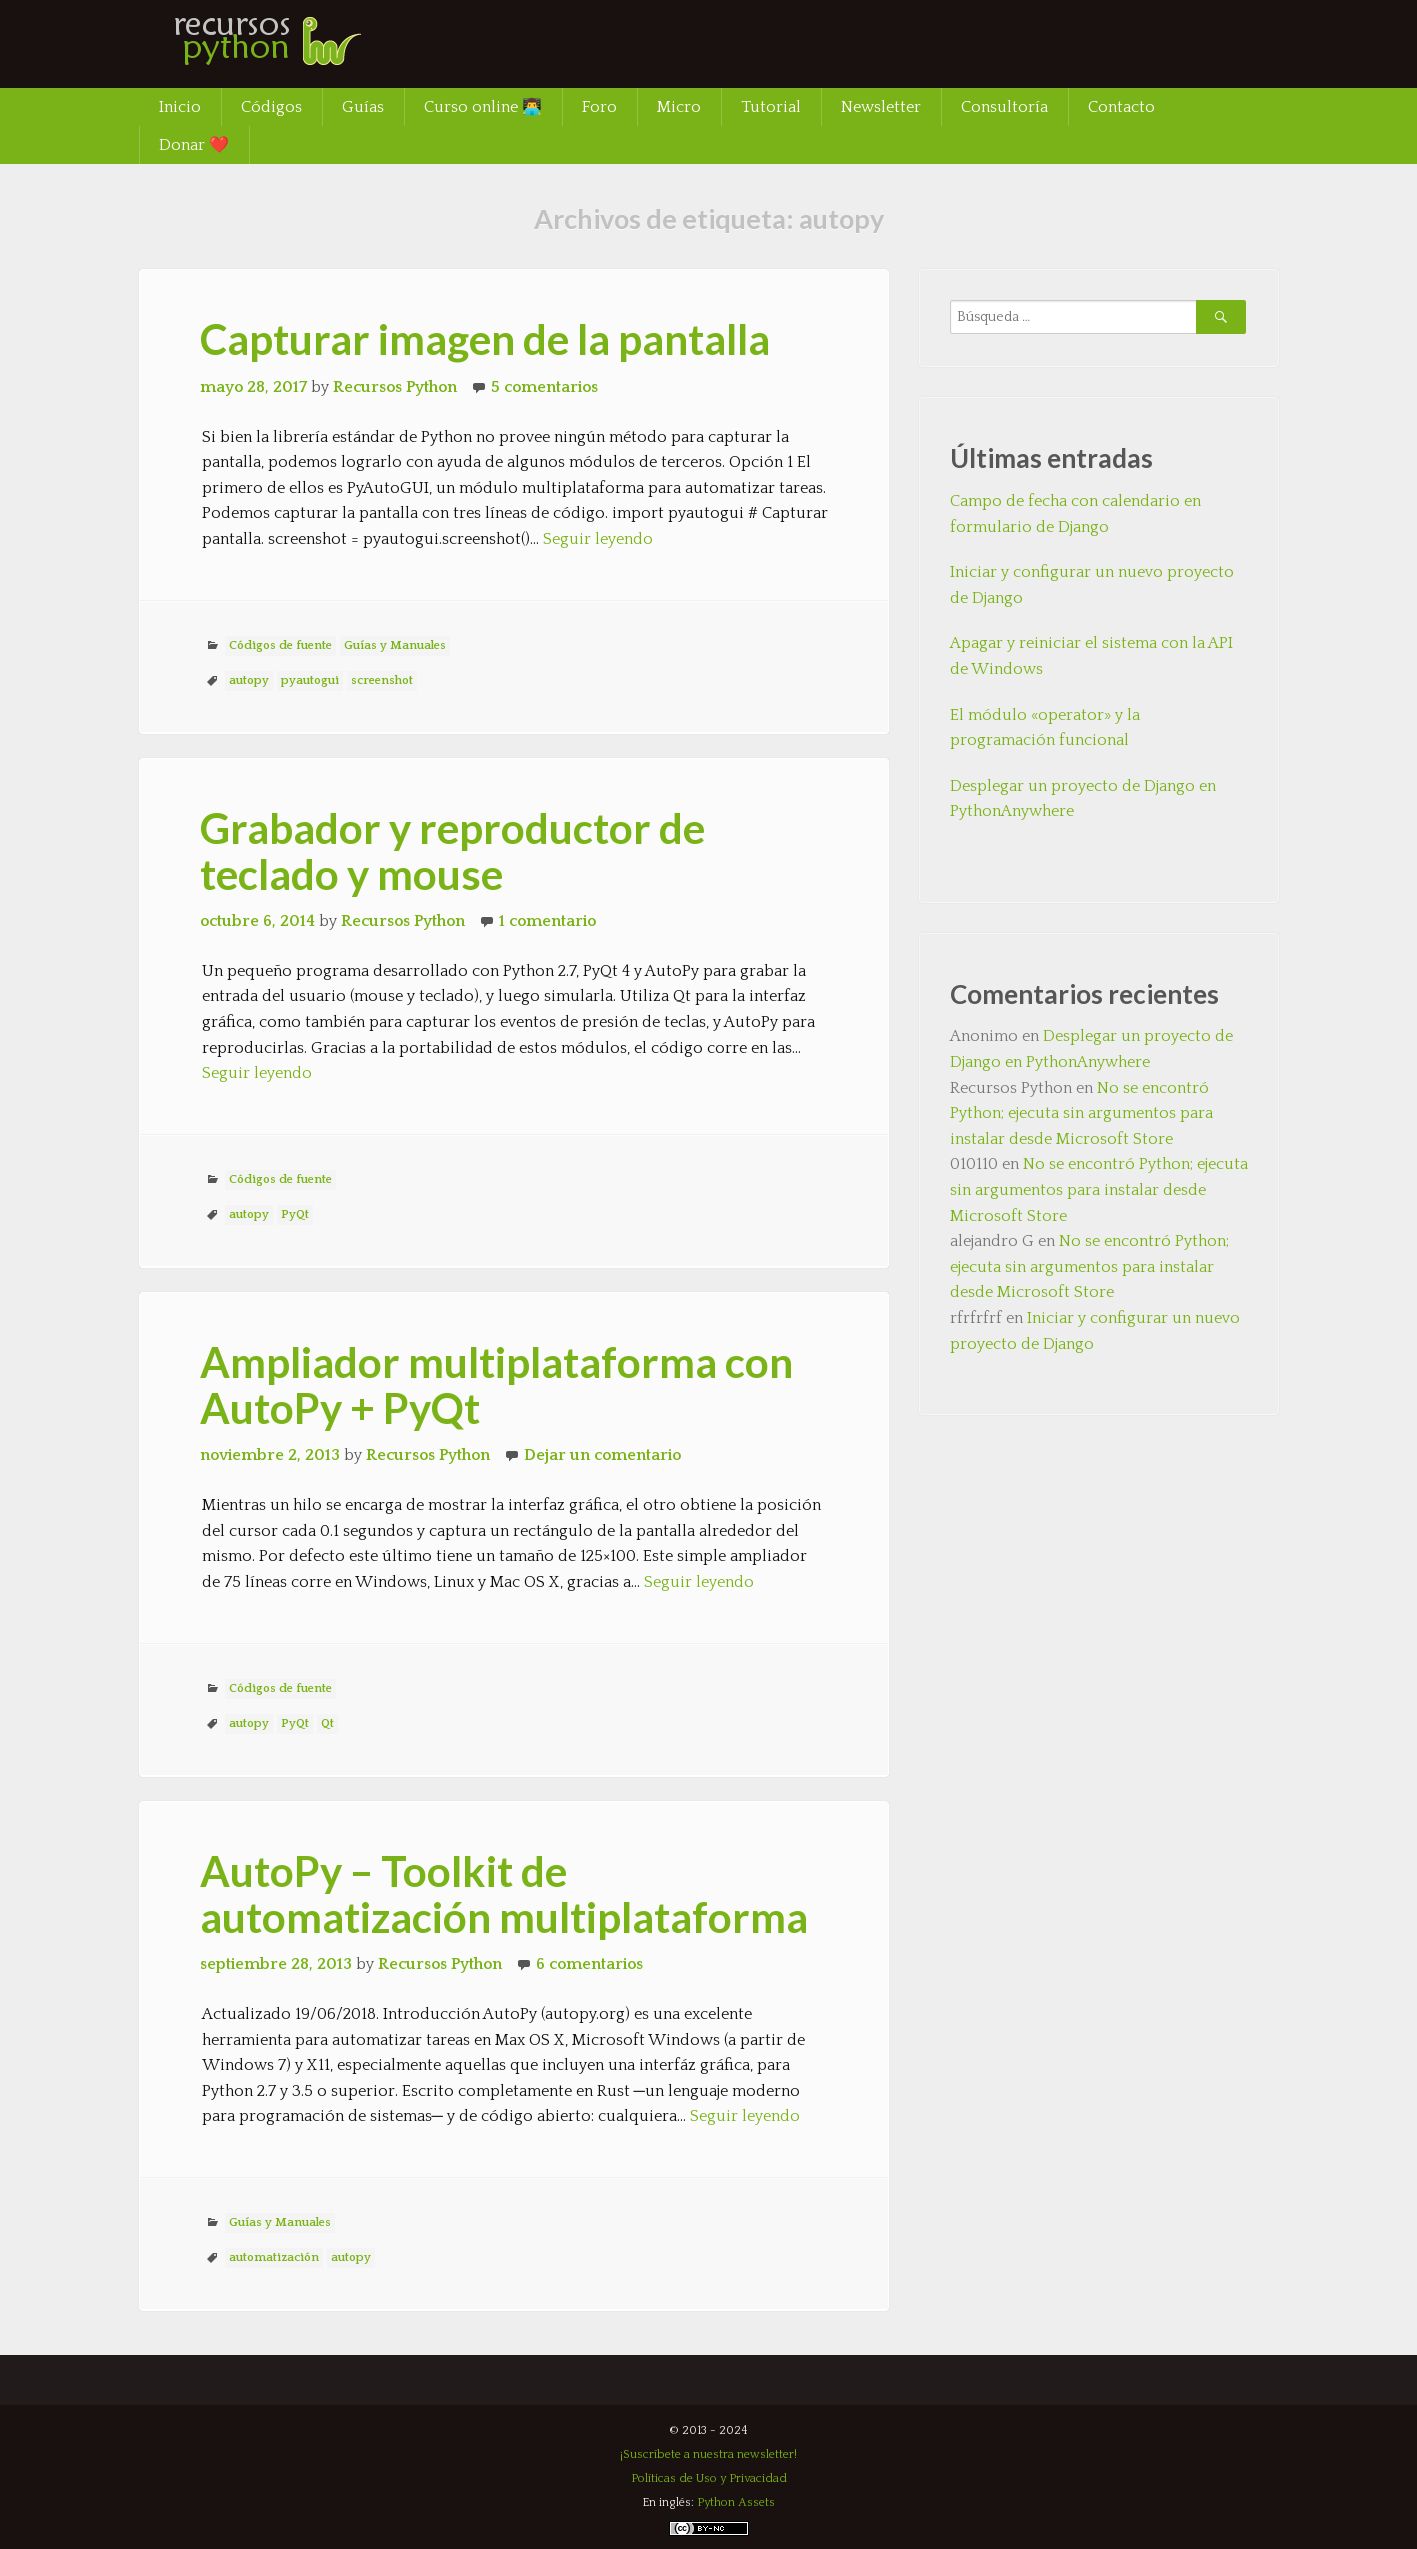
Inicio (180, 107)
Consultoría (1004, 107)
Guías (363, 107)
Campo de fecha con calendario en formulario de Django (1075, 514)
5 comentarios (544, 387)
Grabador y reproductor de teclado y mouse (452, 851)
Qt (327, 1723)
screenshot (382, 680)
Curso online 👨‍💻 (483, 107)
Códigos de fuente (280, 645)
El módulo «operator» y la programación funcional (1045, 728)
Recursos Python (395, 387)
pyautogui (310, 680)
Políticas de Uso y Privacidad (709, 2478)
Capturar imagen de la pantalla (485, 339)
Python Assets (736, 2502)
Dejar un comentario (602, 1455)
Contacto (1121, 107)
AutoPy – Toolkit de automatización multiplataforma (504, 1894)
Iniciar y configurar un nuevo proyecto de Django (1092, 585)
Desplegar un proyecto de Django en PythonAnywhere (1083, 799)
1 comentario (547, 921)
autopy (249, 680)
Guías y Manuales (395, 645)
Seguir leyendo (598, 539)
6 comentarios (589, 1964)
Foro (599, 107)
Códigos (271, 107)
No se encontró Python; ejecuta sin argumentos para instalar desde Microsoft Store (1081, 1113)
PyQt (295, 1214)
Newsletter (881, 107)
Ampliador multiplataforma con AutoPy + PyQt (496, 1385)
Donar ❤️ (194, 145)
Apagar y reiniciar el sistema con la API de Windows (1091, 656)
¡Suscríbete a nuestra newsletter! (708, 2454)
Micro (679, 107)
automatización (274, 2257)
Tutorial (771, 107)
